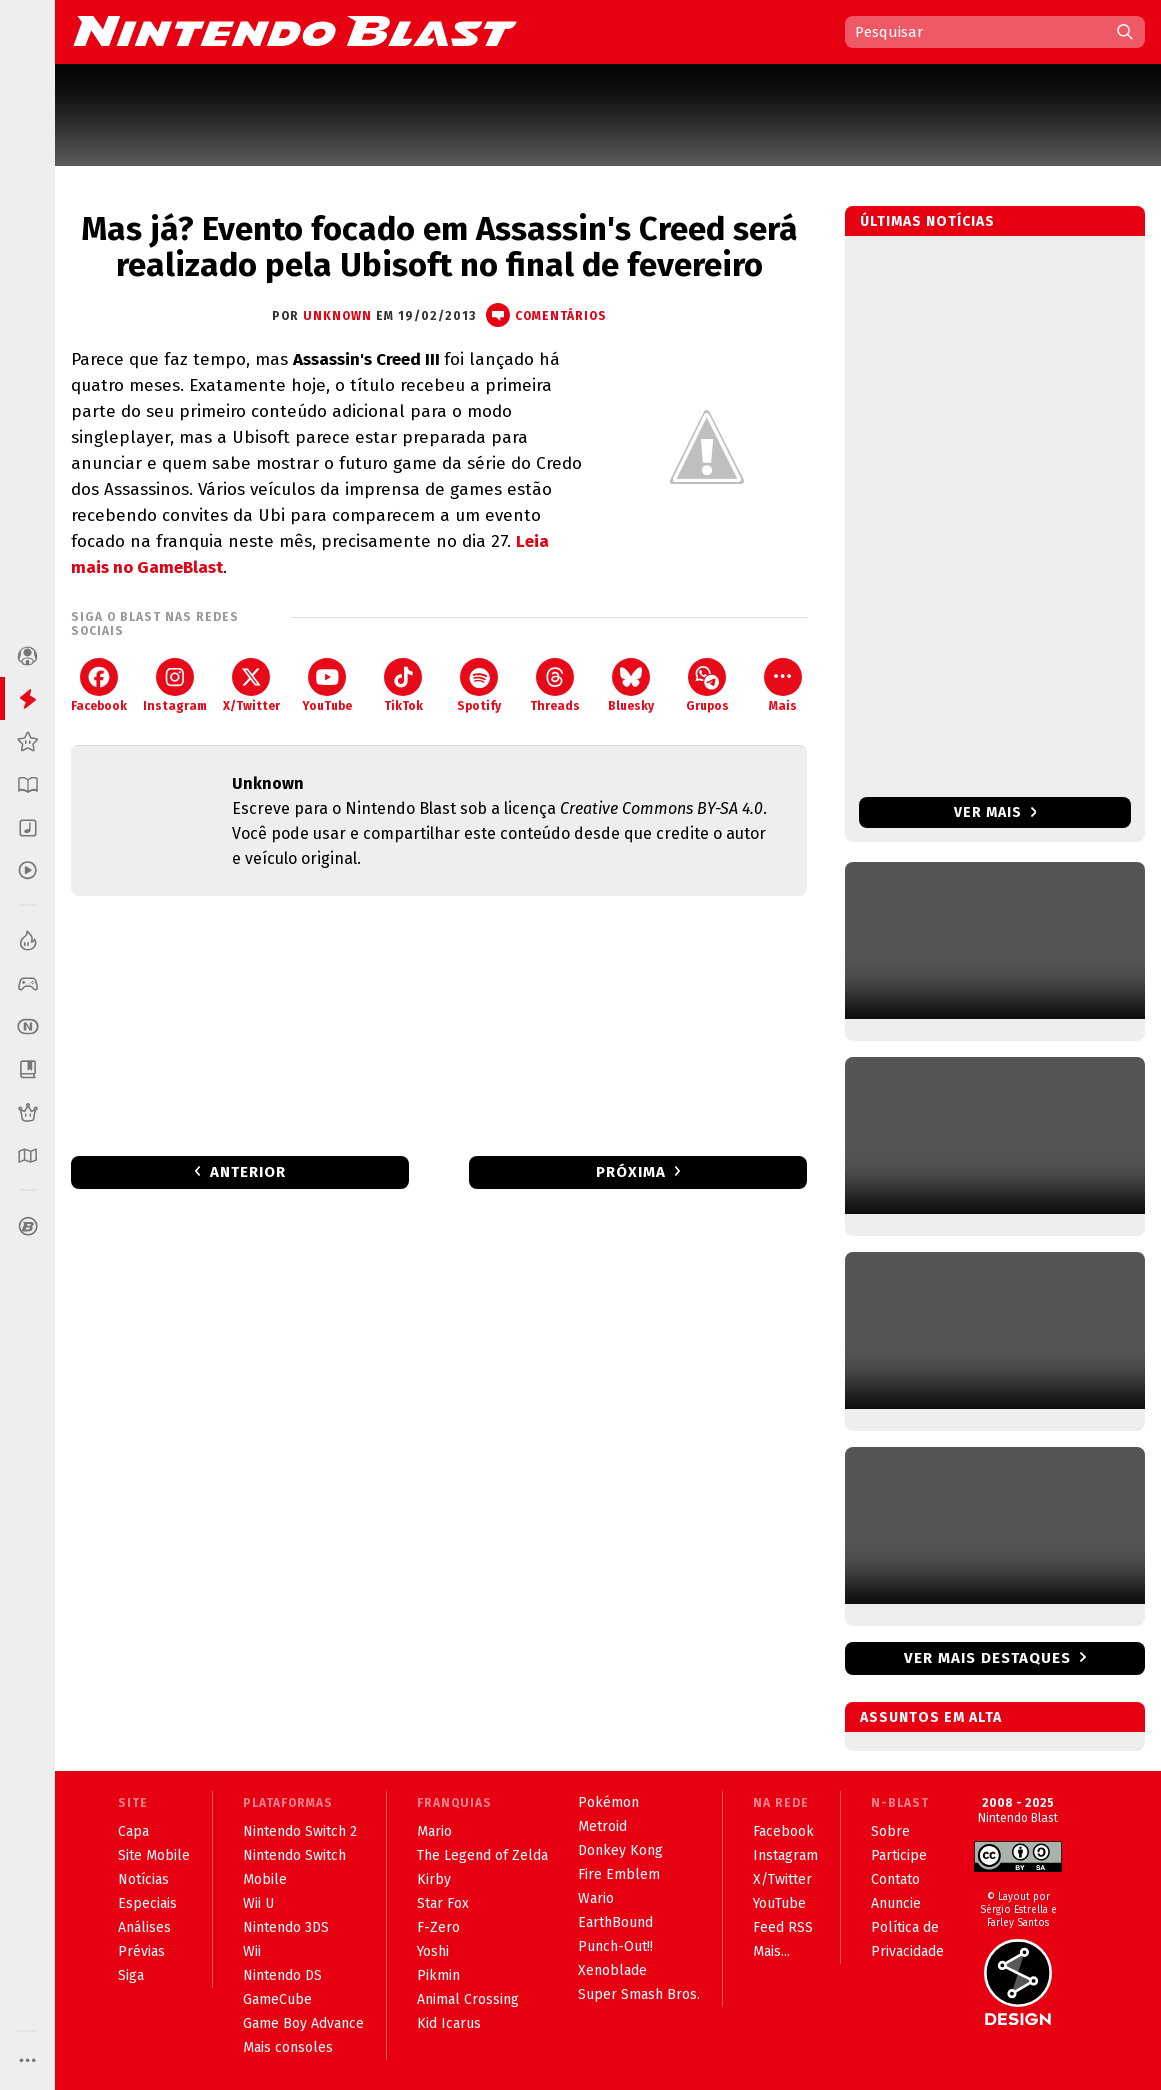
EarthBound (615, 1922)
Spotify (479, 685)
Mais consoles (288, 2047)
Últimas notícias (927, 221)
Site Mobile (154, 1855)
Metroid (602, 1826)
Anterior (248, 1172)
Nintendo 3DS (286, 1927)
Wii (252, 1951)
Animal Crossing (468, 1999)
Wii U (258, 1903)
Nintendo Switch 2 (300, 1831)
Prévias (141, 1951)
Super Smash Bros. (639, 1994)
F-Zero (438, 1927)
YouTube (327, 685)
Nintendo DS (282, 1975)
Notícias (143, 1879)
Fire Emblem (619, 1874)
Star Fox (443, 1903)
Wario (596, 1898)
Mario (434, 1831)
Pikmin (438, 1975)
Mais (783, 685)
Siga (131, 1975)
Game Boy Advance (303, 2023)
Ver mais (995, 812)
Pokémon (608, 1802)
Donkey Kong (620, 1850)
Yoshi (433, 1951)
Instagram (175, 685)
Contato (895, 1879)
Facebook (99, 685)
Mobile (265, 1879)
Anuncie (896, 1903)
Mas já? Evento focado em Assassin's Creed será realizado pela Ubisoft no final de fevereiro (439, 247)
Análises (144, 1927)
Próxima (631, 1172)
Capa (133, 1831)
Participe (899, 1855)
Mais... (771, 1951)
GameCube (277, 1999)
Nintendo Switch (294, 1855)
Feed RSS (783, 1927)
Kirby (434, 1879)
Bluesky (631, 685)
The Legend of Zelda (482, 1855)
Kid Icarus (449, 2023)
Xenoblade (612, 1970)
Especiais (147, 1903)
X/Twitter (251, 685)
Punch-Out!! (615, 1946)
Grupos (707, 685)
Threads (555, 685)
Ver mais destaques (987, 1658)
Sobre (890, 1831)
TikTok (403, 685)
